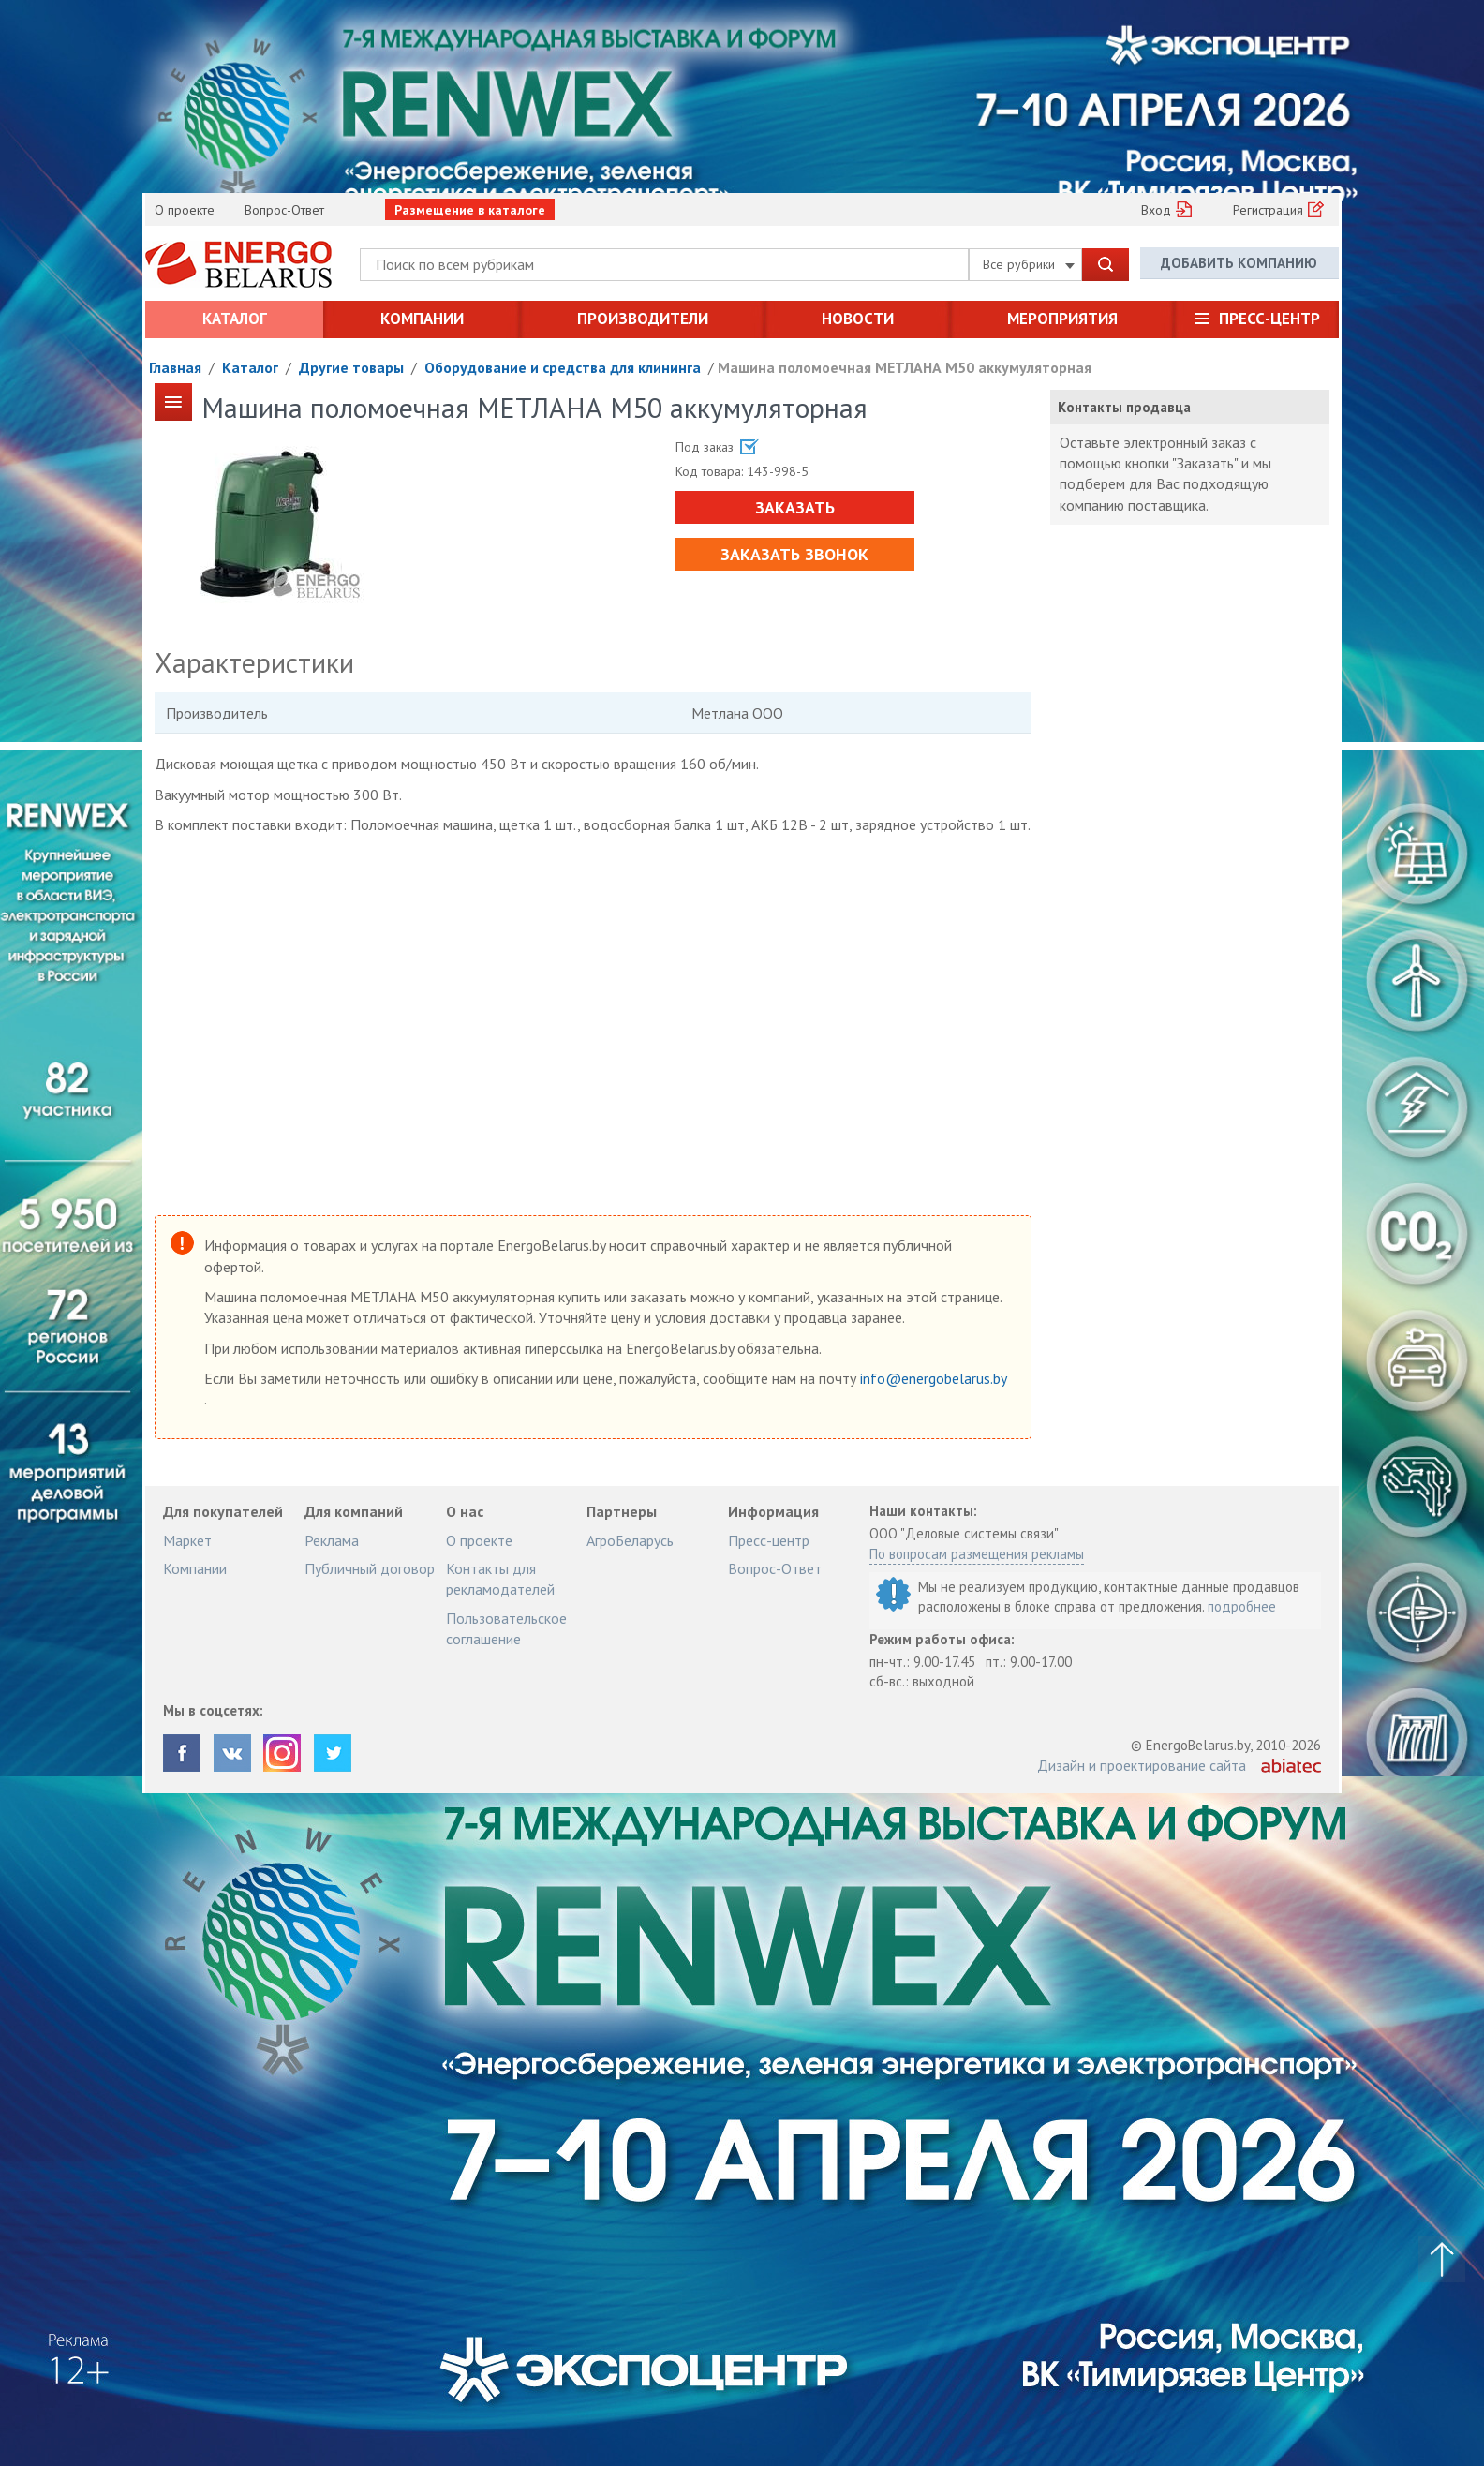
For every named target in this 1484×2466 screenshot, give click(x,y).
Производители (642, 318)
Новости (858, 318)
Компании (422, 318)
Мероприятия (1062, 318)
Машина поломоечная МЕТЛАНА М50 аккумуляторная (904, 367)
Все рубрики (1029, 264)
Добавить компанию (1239, 264)
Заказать (792, 507)
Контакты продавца (1124, 407)
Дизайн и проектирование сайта (1141, 1765)
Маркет (187, 1540)
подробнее (1242, 1606)
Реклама (331, 1540)
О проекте (185, 209)
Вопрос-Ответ (284, 209)
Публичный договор (369, 1568)
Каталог (234, 318)
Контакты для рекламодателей (500, 1578)
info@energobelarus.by (933, 1378)
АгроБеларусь (630, 1540)
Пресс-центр (1269, 318)
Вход (1156, 209)
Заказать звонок (793, 554)
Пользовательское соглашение (506, 1628)
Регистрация (1268, 209)
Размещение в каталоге (469, 209)
